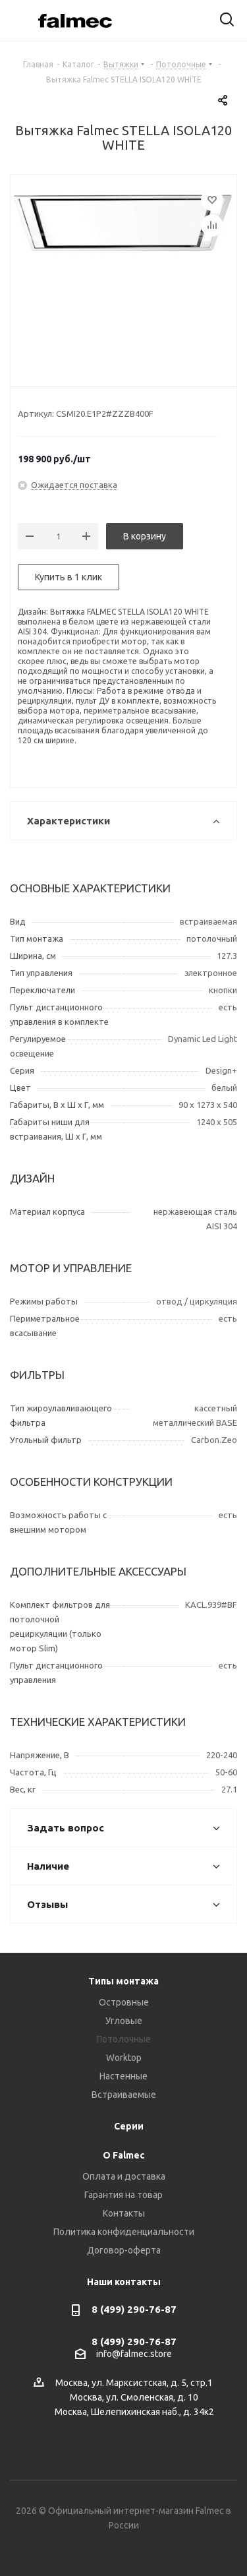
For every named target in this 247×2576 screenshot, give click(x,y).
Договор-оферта (124, 2250)
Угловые (123, 2020)
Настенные (123, 2076)
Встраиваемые (124, 2094)
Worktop (124, 2057)
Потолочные (123, 2039)
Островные (124, 2002)
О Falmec (123, 2155)
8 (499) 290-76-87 (134, 2309)
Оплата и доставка (123, 2176)
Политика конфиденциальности (123, 2231)
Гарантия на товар (123, 2195)
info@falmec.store (134, 2353)
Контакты (124, 2213)
